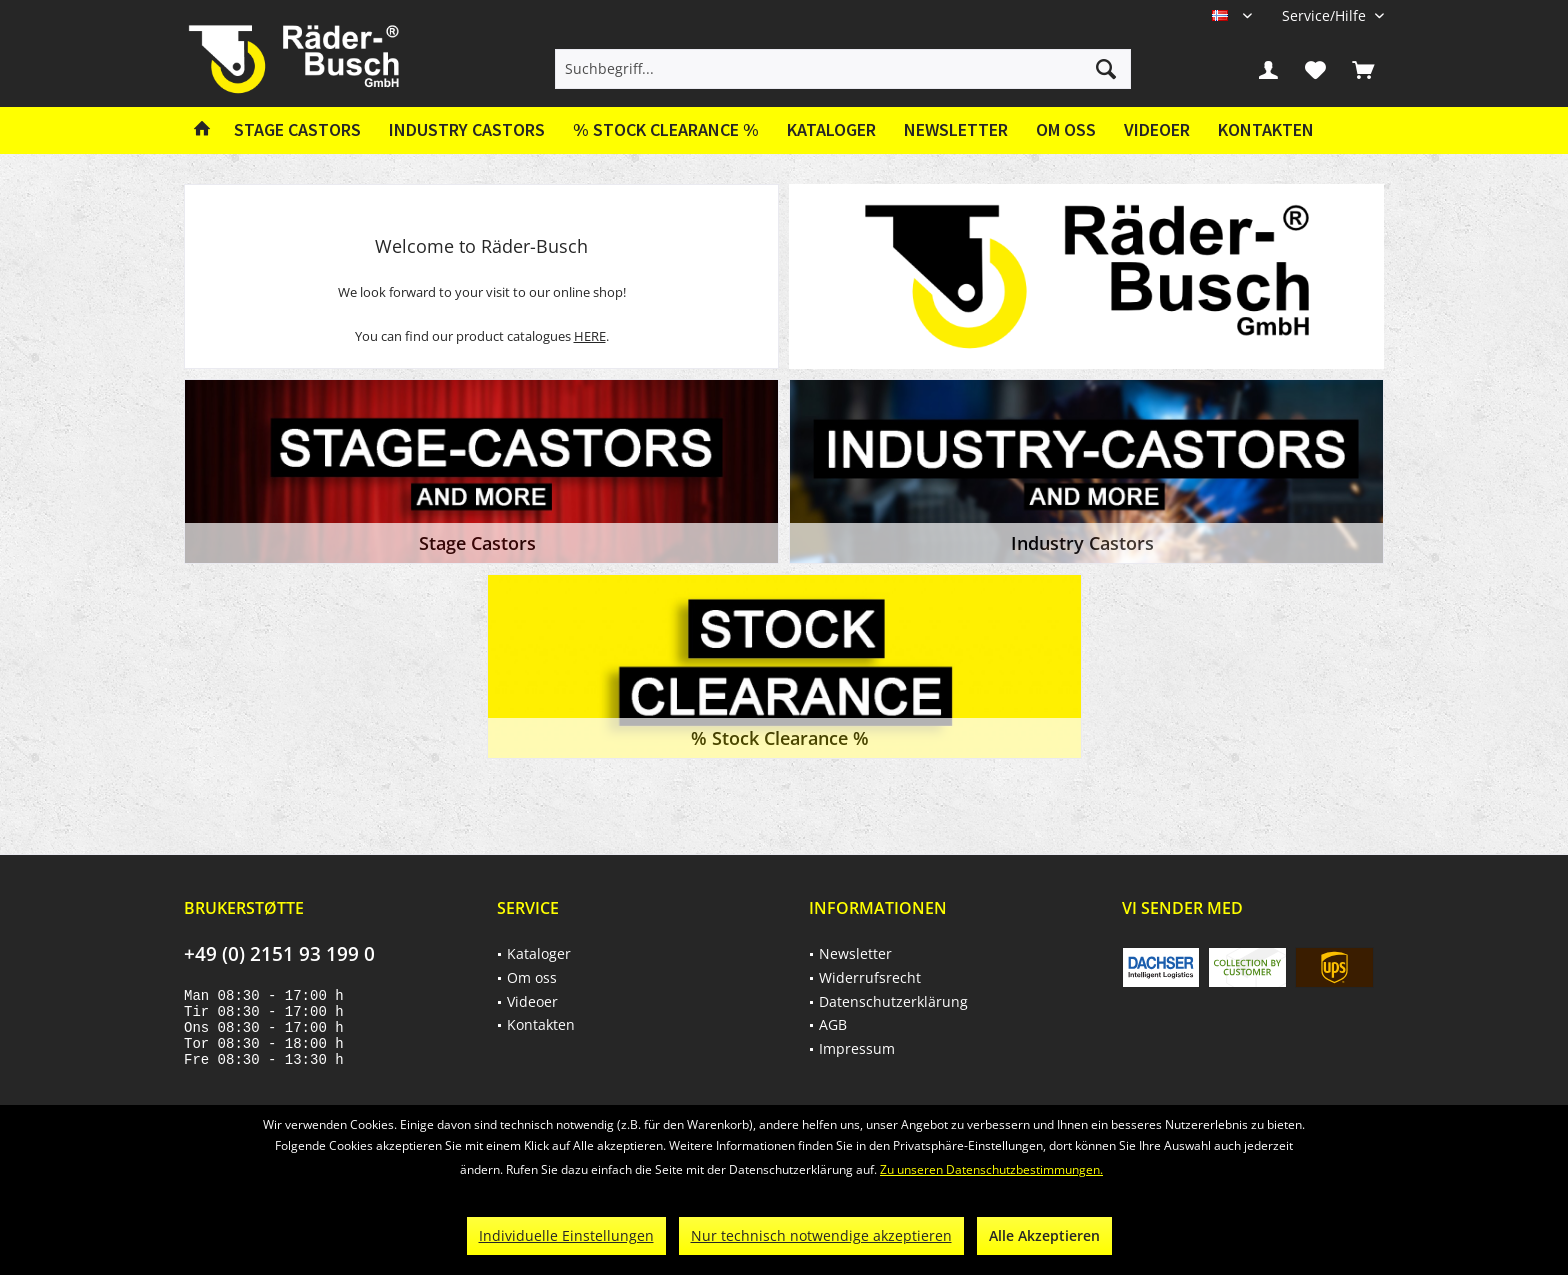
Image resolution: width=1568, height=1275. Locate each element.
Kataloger (831, 129)
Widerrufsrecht (870, 977)
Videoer (1157, 129)
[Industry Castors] (467, 130)
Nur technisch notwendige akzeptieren (821, 1235)
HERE (590, 336)
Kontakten (1266, 129)
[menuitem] (1325, 15)
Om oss (1066, 129)
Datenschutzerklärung (893, 1001)
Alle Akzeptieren (1044, 1235)
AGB (833, 1024)
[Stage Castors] (297, 130)
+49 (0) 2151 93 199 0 (279, 954)
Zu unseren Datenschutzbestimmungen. (991, 1169)
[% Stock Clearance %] (666, 130)
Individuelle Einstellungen (566, 1235)
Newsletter (956, 129)
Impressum (857, 1048)
